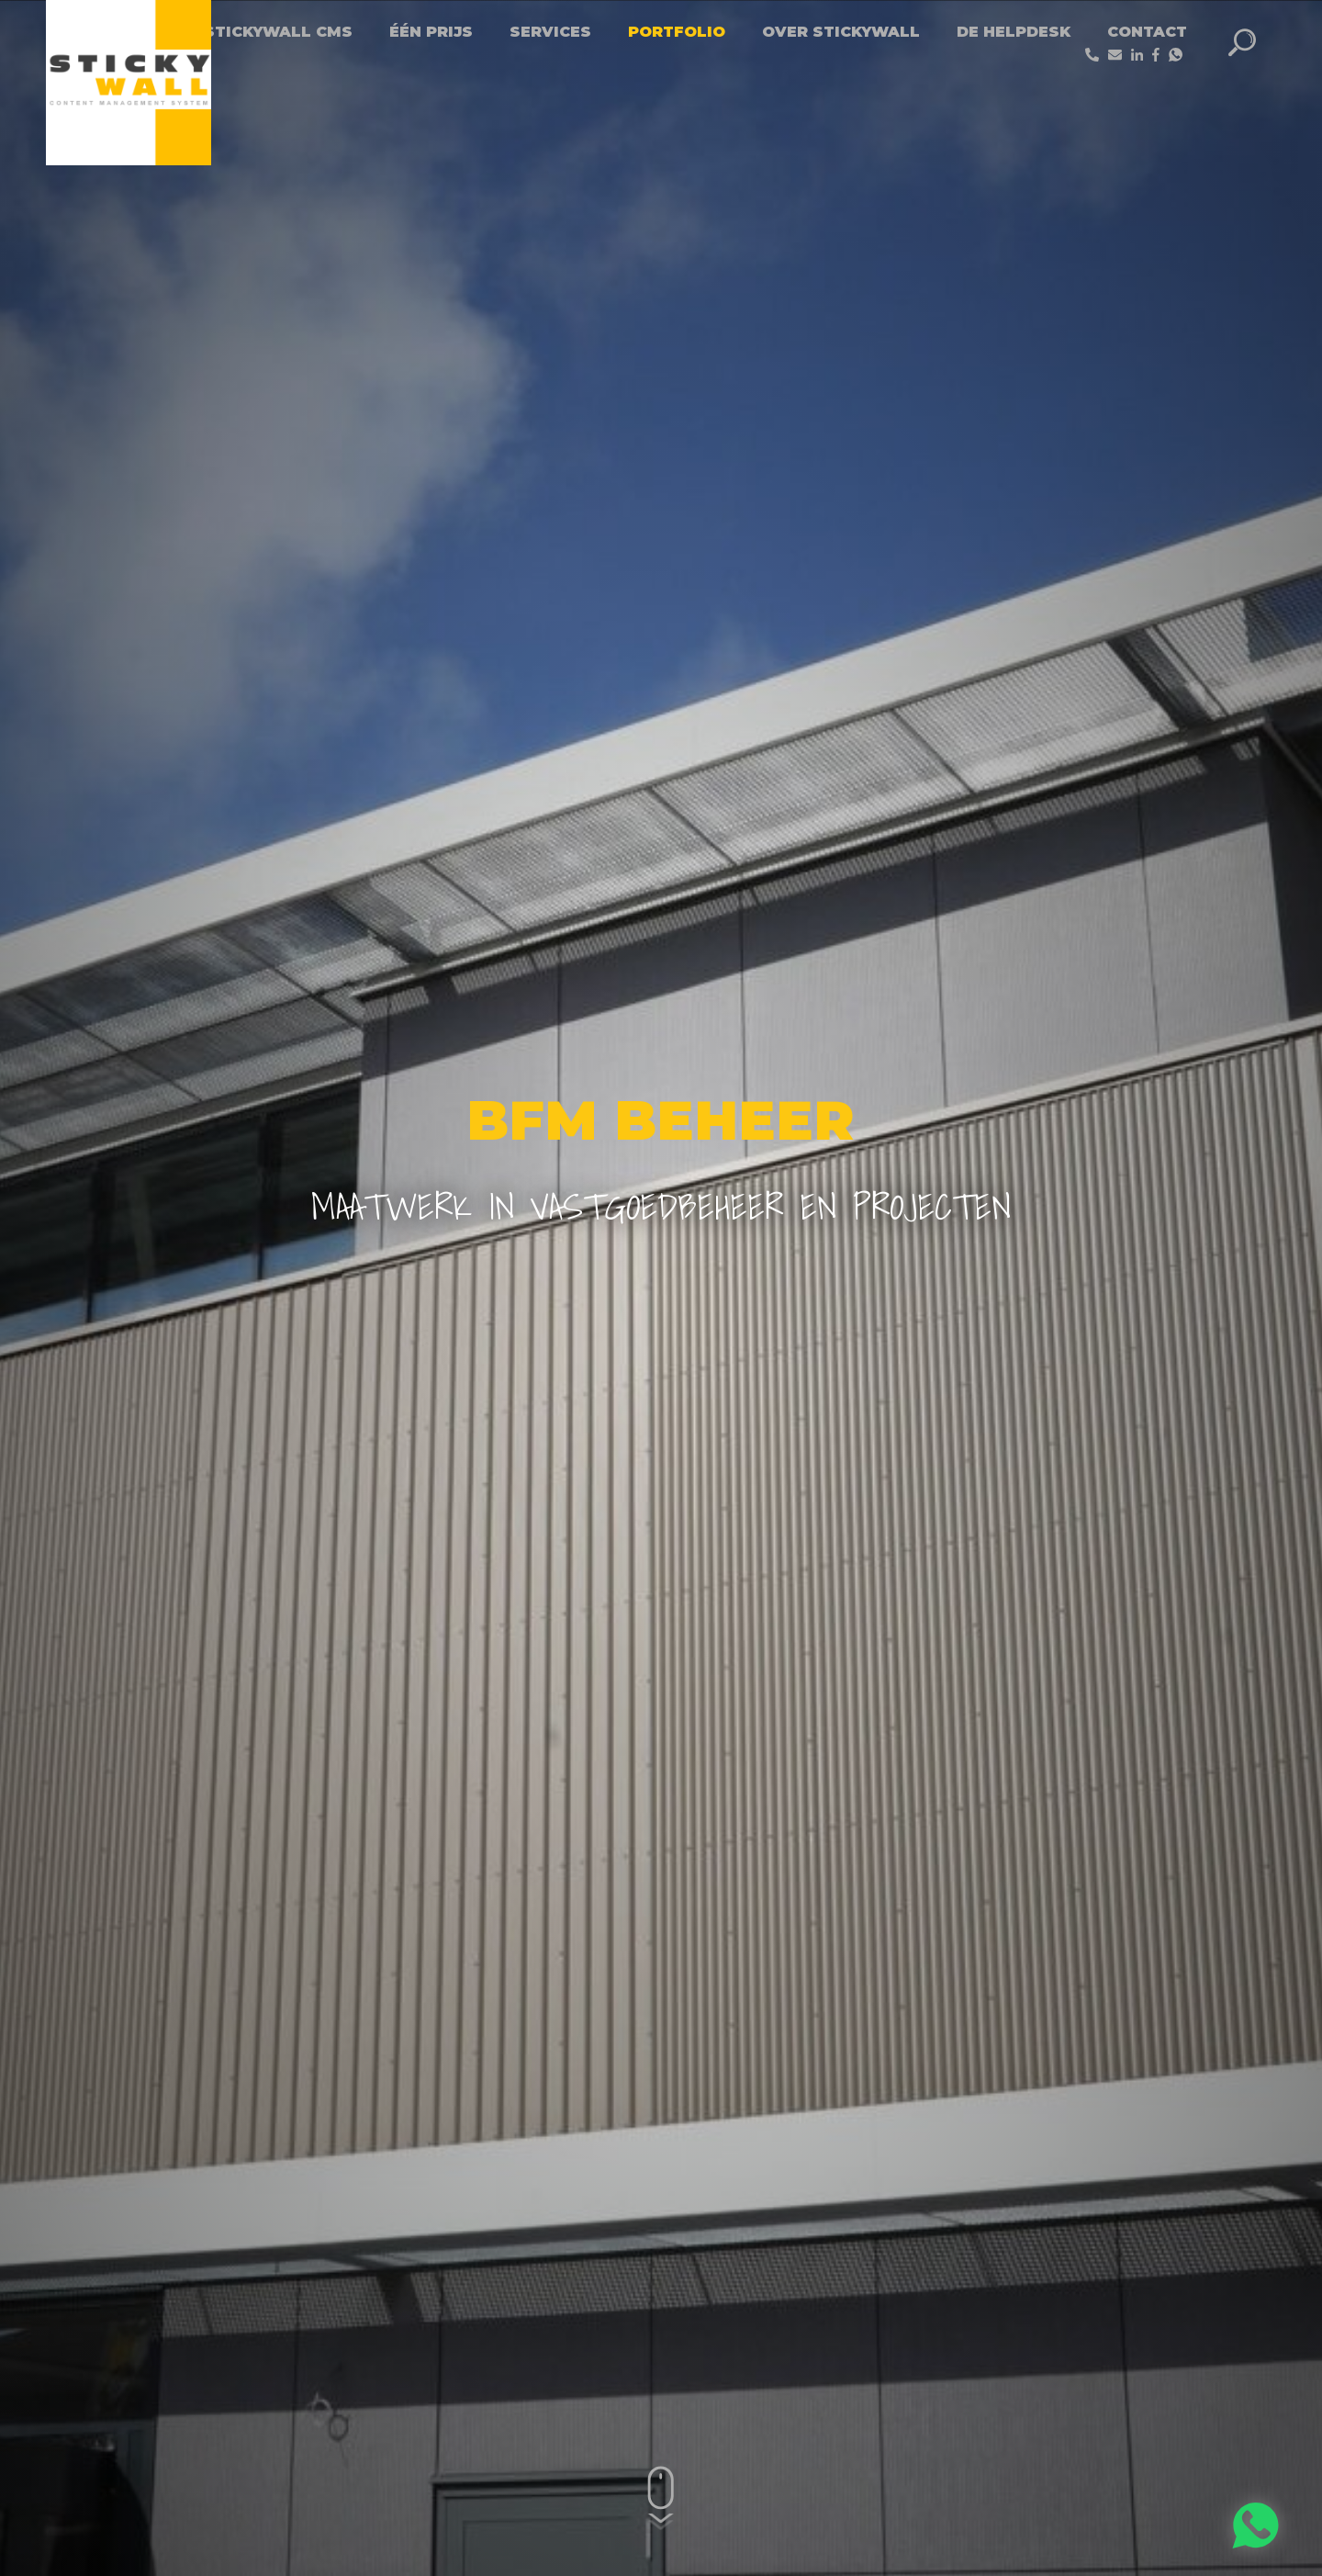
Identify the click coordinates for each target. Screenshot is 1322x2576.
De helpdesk (1013, 31)
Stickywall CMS (278, 31)
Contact (1147, 31)
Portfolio (676, 31)
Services (550, 31)
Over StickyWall (841, 31)
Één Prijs (431, 31)
